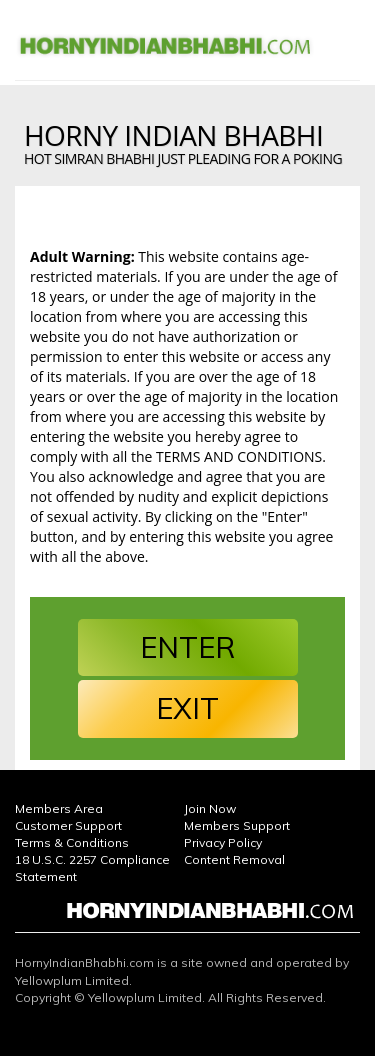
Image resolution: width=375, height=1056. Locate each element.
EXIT (187, 708)
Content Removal (234, 859)
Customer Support (68, 825)
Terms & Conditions (72, 842)
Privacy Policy (223, 842)
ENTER (187, 647)
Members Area (59, 808)
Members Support (237, 825)
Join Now (210, 808)
